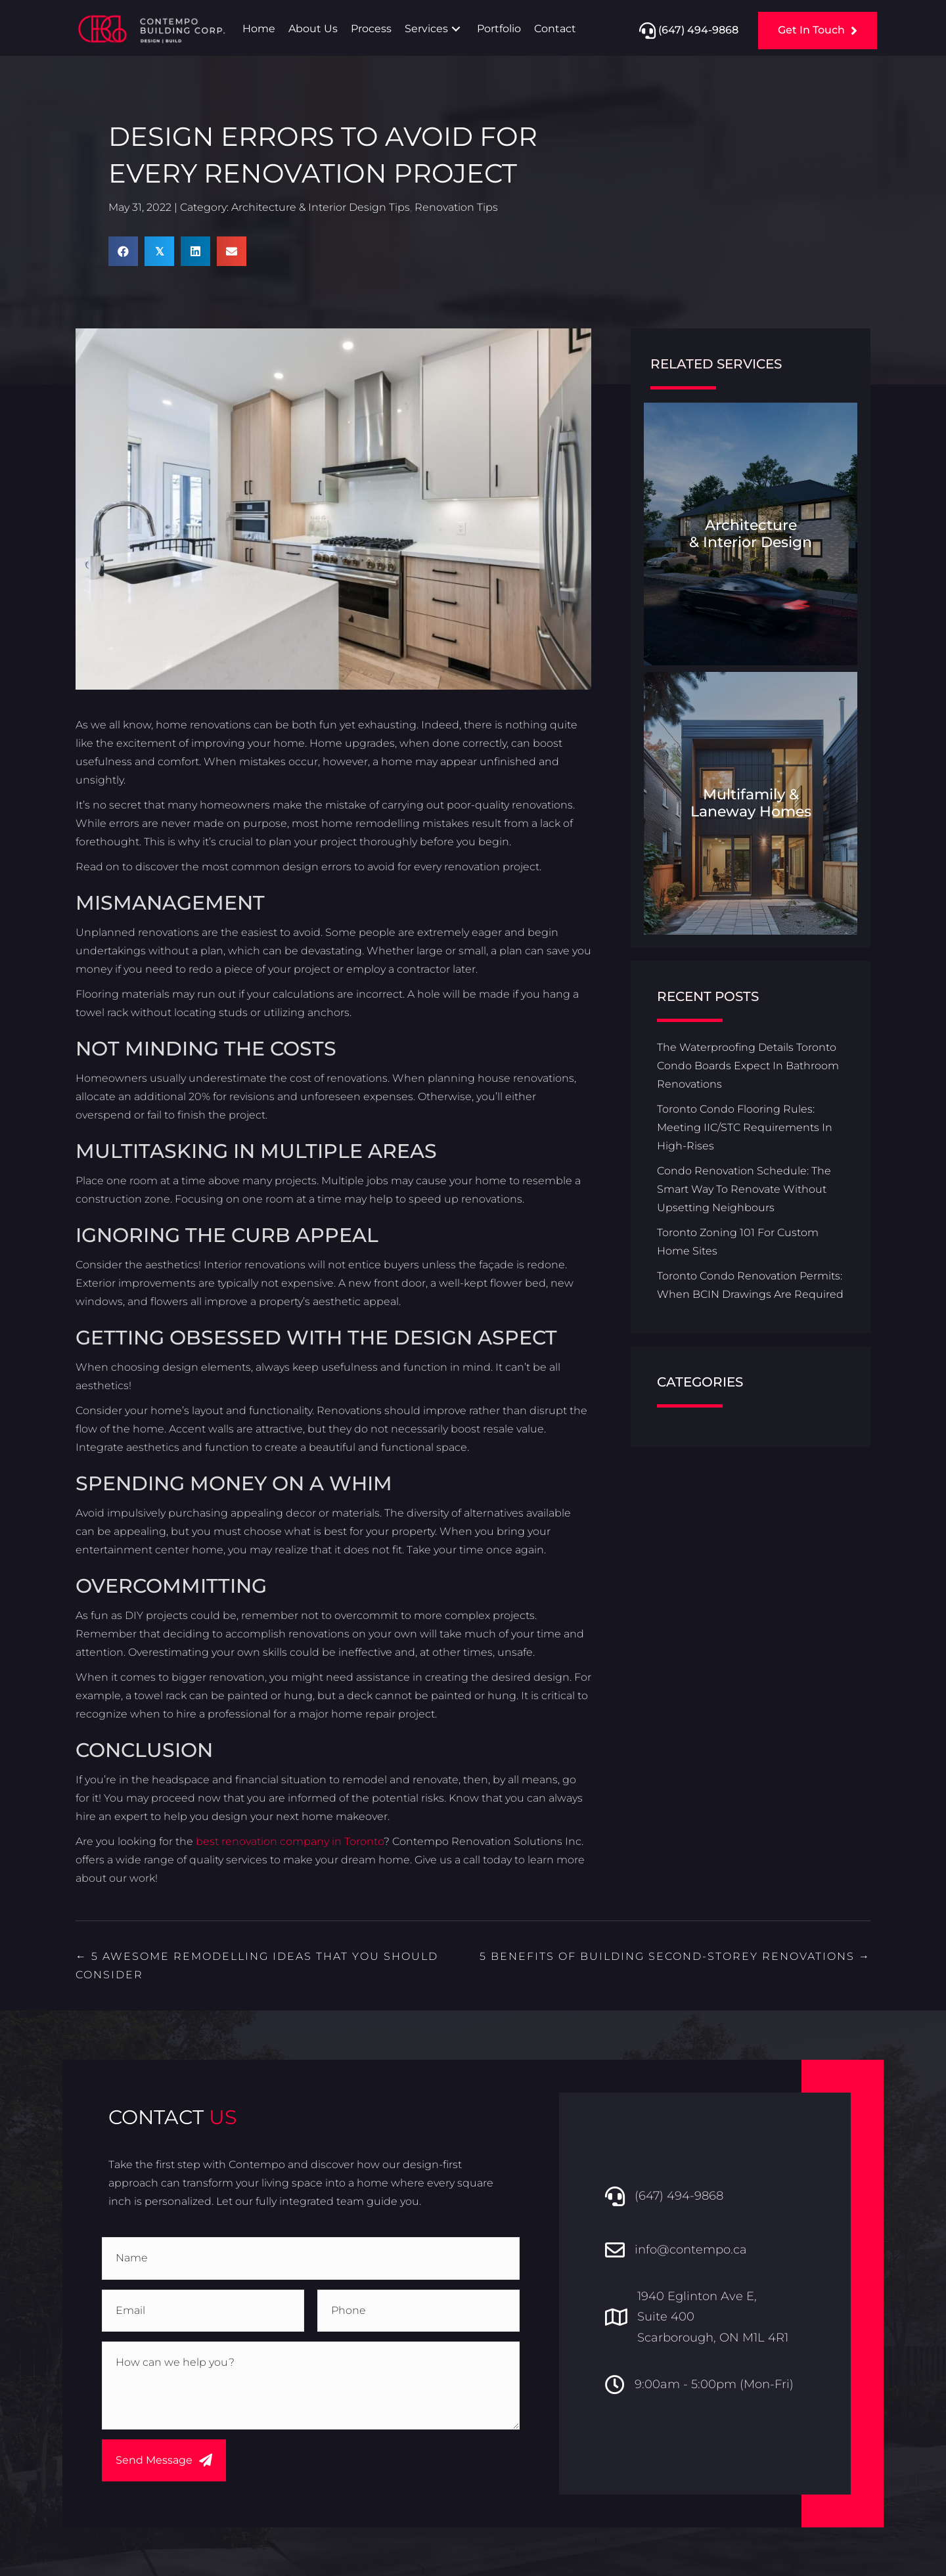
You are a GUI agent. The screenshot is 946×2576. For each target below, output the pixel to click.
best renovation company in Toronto (290, 1842)
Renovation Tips (456, 208)
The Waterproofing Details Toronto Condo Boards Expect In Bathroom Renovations (748, 1067)
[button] (456, 29)
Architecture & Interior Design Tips (320, 208)
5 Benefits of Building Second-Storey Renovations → (675, 1957)
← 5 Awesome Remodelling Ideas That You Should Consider (257, 1966)
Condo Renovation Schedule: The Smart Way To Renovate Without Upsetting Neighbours (744, 1190)
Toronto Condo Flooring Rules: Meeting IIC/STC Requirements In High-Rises (744, 1128)
